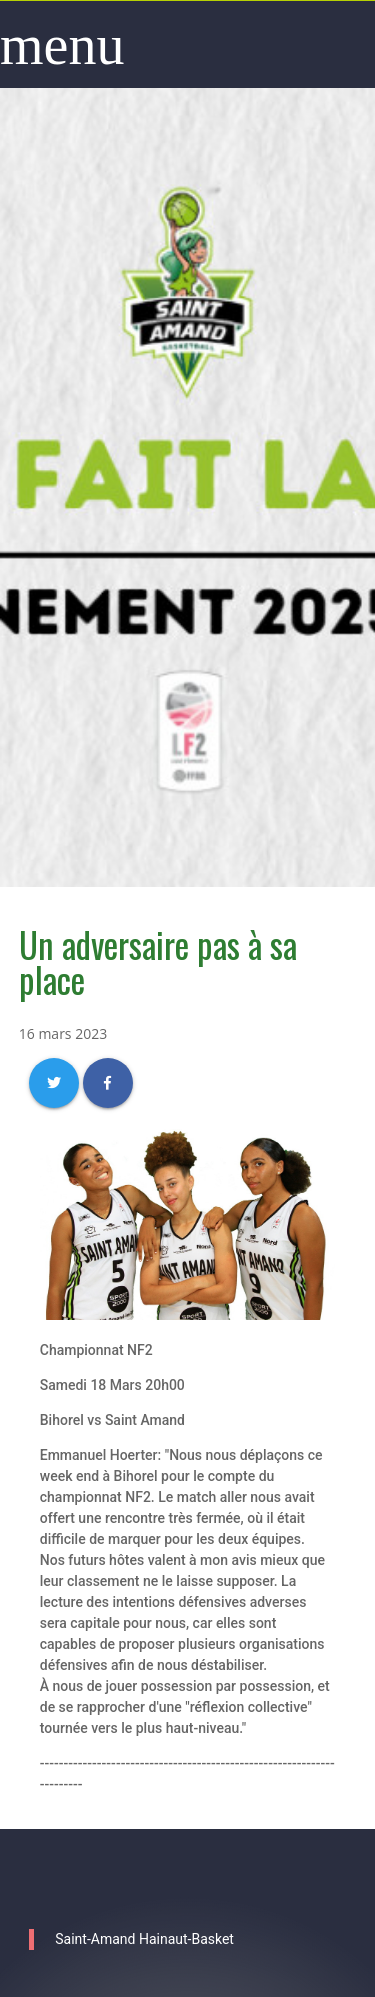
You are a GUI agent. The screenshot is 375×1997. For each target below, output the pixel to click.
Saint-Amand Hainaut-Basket (144, 1939)
